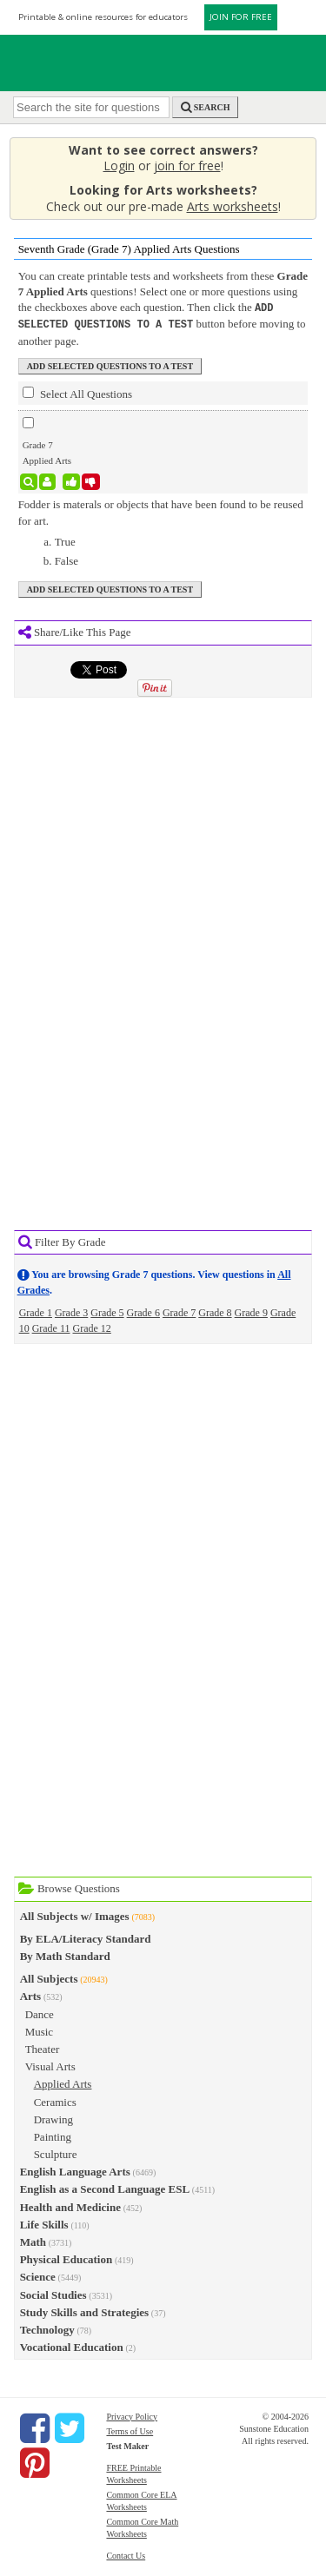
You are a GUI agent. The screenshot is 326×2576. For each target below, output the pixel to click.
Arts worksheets (232, 206)
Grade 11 (51, 1327)
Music (39, 2029)
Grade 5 (106, 1311)
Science (38, 2274)
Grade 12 (92, 1327)
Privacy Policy (131, 2415)
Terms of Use (129, 2429)
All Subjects (49, 1976)
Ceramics (55, 2100)
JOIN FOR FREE (241, 17)
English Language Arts (75, 2169)
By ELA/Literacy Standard (85, 1937)
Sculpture (55, 2152)
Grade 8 (214, 1311)
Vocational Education (71, 2345)
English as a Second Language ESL (105, 2187)
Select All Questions (77, 392)
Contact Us (125, 2554)
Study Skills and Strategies (84, 2310)
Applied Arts (63, 2082)
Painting (52, 2135)
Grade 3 (71, 1311)
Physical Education (66, 2257)
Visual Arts (50, 2064)
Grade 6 (143, 1311)
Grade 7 (179, 1311)
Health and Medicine (70, 2205)
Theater (42, 2047)
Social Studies (53, 2293)
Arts (31, 1994)
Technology (47, 2327)
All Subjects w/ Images (75, 1914)
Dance (39, 2012)
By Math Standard (65, 1954)
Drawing (54, 2117)
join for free (187, 165)
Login (119, 165)
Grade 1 (35, 1311)
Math (33, 2240)
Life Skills (44, 2222)
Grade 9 (251, 1311)
